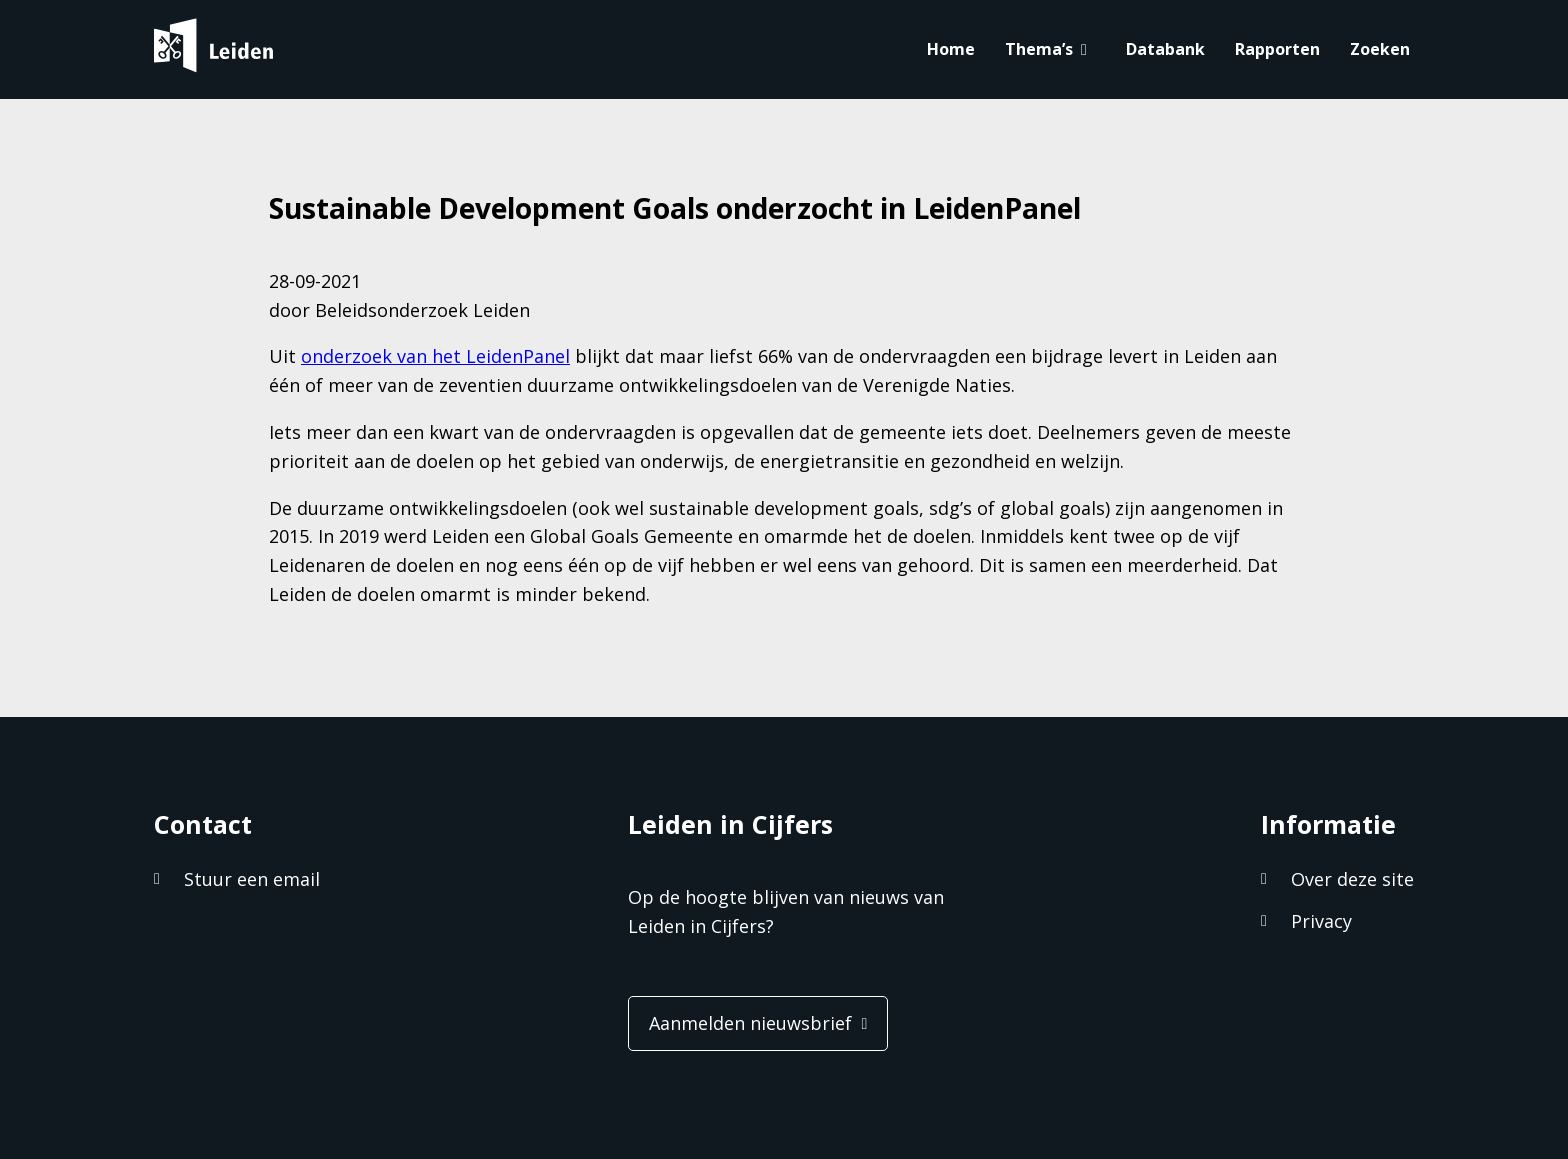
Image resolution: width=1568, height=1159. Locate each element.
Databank (1165, 49)
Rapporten (1277, 49)
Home (951, 49)
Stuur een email (252, 879)
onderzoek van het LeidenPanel (435, 356)
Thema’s (1039, 49)
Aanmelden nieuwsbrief (750, 1023)
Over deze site (1352, 879)
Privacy (1321, 921)
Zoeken (1380, 49)
